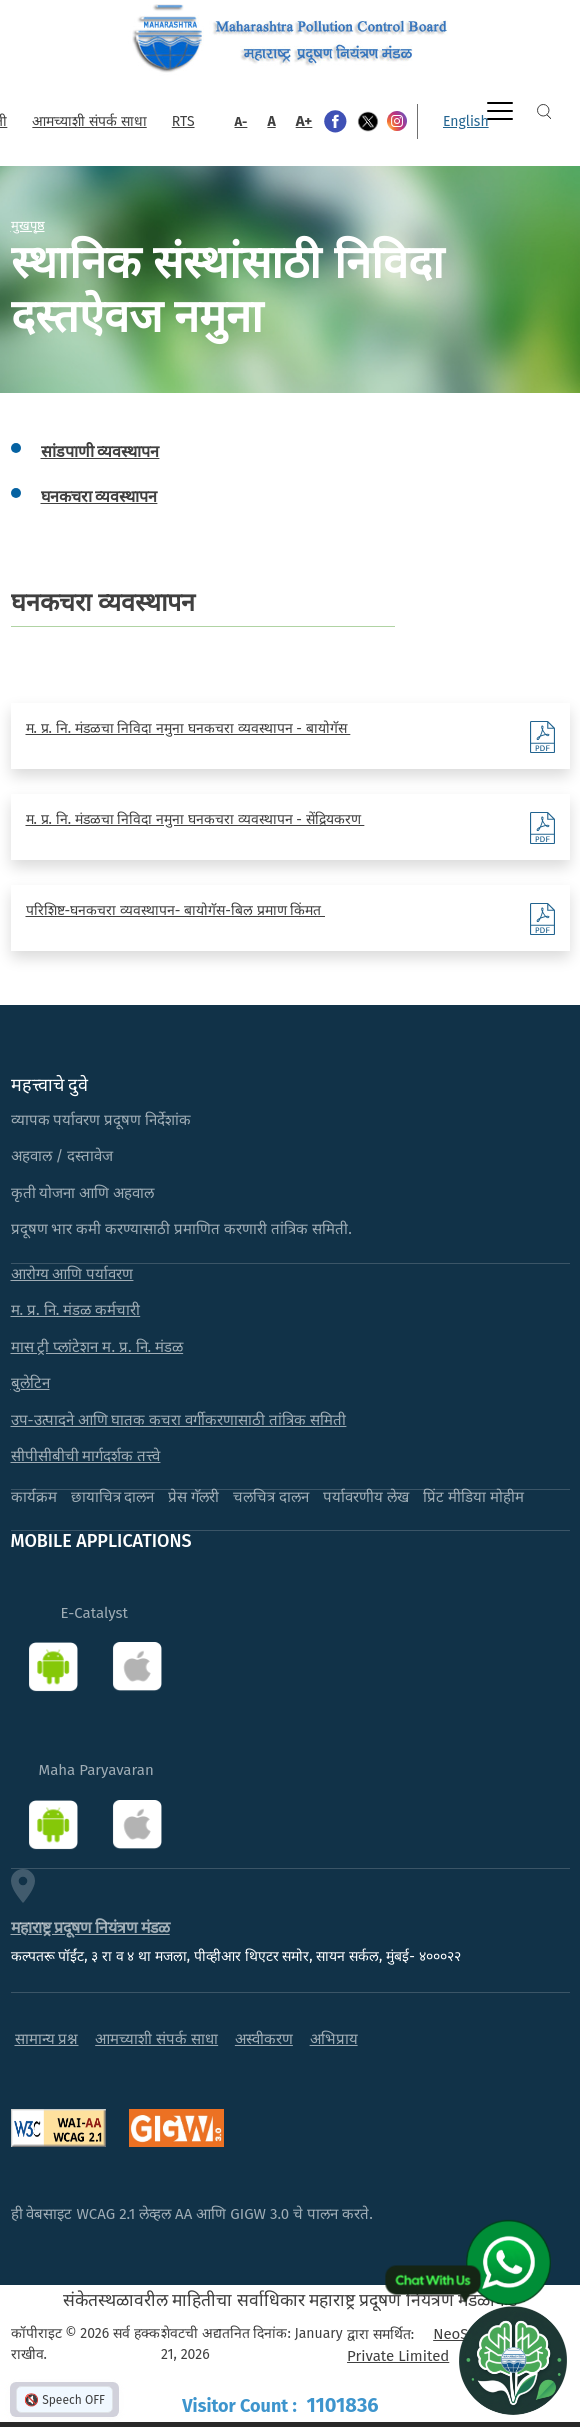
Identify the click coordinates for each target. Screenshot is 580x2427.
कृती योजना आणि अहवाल (83, 1193)
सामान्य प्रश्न (47, 2039)
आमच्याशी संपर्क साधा (89, 121)
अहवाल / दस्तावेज (62, 1156)
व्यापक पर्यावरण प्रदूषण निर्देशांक (101, 1120)
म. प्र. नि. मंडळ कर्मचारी (76, 1310)
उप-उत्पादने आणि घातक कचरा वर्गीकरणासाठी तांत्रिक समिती (179, 1420)
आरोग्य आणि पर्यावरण (72, 1274)
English (466, 121)
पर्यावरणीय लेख (366, 1497)
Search (544, 111)
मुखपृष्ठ (28, 225)
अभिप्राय (334, 2039)
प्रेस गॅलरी (193, 1497)
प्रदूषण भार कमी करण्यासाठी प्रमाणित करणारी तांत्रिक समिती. (181, 1229)
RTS (183, 121)
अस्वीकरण (264, 2039)
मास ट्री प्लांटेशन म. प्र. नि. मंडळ (97, 1347)
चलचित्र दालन (271, 1497)
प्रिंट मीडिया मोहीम (473, 1497)
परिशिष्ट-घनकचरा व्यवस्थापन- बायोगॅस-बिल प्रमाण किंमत (175, 910)
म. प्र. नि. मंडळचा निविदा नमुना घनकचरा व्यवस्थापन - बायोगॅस (188, 728)
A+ (304, 121)
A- (241, 121)
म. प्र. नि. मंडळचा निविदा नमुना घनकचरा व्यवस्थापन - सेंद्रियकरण (195, 819)
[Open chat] (513, 2360)
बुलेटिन (30, 1383)
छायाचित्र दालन (113, 1497)
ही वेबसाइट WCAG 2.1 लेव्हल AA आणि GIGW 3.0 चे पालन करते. (192, 2214)
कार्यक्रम (34, 1497)
